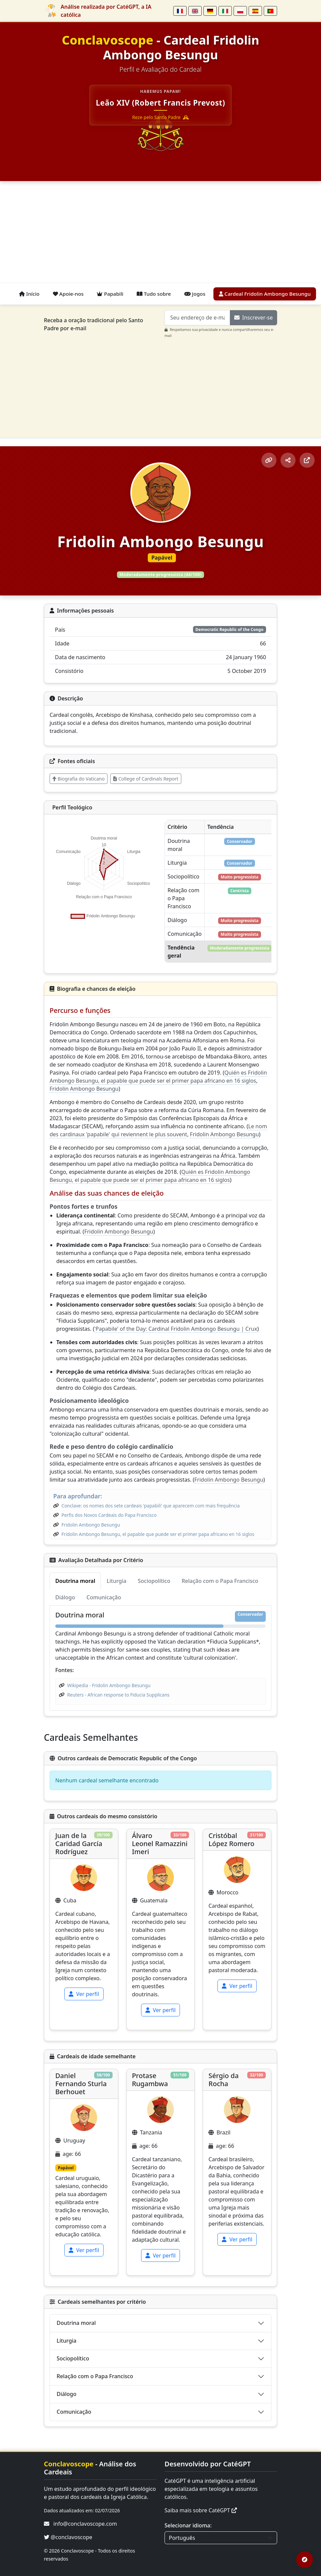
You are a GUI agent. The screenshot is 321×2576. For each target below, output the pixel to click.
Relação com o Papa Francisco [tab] (220, 1581)
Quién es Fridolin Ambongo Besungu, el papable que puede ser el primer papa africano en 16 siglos (158, 1076)
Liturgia (66, 2340)
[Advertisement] (160, 233)
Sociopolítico (73, 2358)
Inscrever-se (253, 317)
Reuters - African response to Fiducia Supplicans (118, 1695)
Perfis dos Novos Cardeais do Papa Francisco (109, 1515)
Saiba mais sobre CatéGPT (201, 2510)
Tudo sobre (154, 293)
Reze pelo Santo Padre (160, 117)
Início (29, 293)
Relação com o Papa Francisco (95, 2376)
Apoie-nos (68, 293)
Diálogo (66, 2394)
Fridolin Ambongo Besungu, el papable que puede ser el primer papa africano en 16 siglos (158, 1534)
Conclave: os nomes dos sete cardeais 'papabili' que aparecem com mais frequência (151, 1505)
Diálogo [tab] (65, 1597)
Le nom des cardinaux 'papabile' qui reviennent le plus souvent (158, 1130)
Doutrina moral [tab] (75, 1581)
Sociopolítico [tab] (154, 1581)
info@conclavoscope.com (85, 2523)
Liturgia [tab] (116, 1581)
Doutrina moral (76, 2323)
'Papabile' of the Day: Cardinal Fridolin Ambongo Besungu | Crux (175, 1328)
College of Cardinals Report (145, 779)
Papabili (110, 293)
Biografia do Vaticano (79, 779)
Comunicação (74, 2411)
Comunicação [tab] (103, 1597)
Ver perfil (84, 1994)
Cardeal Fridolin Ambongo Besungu (265, 293)
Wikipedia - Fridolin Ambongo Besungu (109, 1685)
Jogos (194, 293)
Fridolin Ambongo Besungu (84, 1088)
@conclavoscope (68, 2537)
